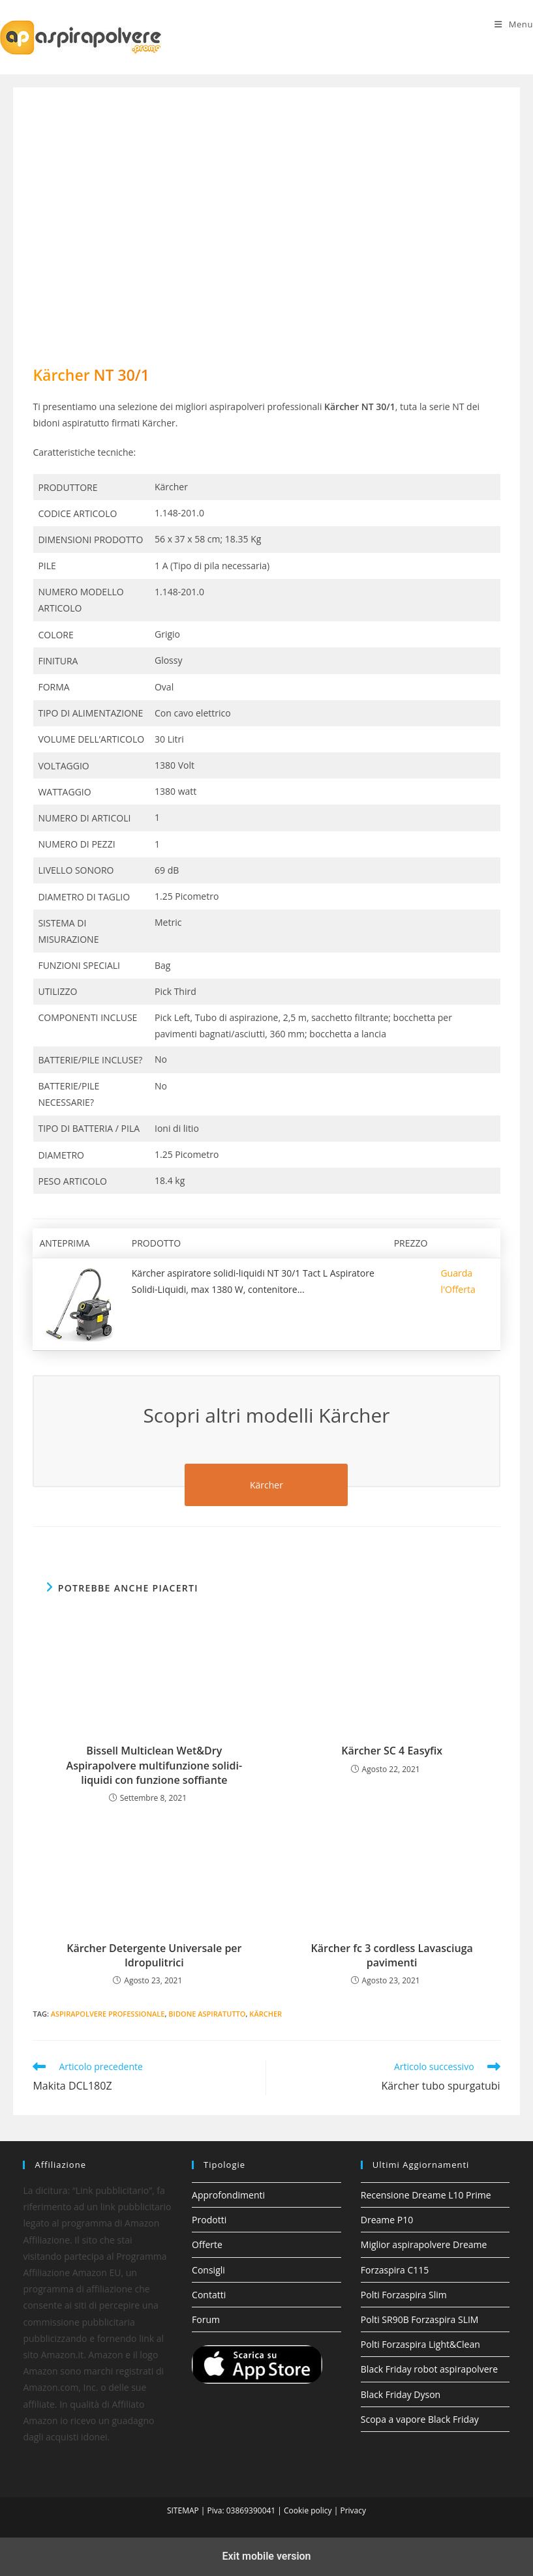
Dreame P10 (387, 2219)
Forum (206, 2319)
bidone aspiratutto (206, 2014)
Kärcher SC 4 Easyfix (391, 1750)
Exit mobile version (266, 2556)
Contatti (209, 2294)
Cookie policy (308, 2510)
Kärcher (265, 2014)
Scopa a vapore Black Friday (420, 2419)
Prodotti (209, 2219)
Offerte (207, 2244)
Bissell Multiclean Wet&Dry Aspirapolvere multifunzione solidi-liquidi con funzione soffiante (154, 1765)
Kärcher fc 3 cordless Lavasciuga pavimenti (391, 1955)
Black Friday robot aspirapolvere (429, 2369)
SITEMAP (183, 2510)
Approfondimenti (228, 2195)
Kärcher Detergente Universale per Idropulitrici (154, 1955)
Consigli (208, 2270)
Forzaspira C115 (395, 2270)
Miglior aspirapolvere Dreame (424, 2244)
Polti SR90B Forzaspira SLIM (420, 2319)
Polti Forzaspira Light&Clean (420, 2344)
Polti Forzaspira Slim (404, 2294)
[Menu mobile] (514, 24)
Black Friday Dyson (400, 2394)
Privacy (353, 2510)
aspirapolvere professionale (108, 2014)
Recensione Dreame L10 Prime (426, 2195)
